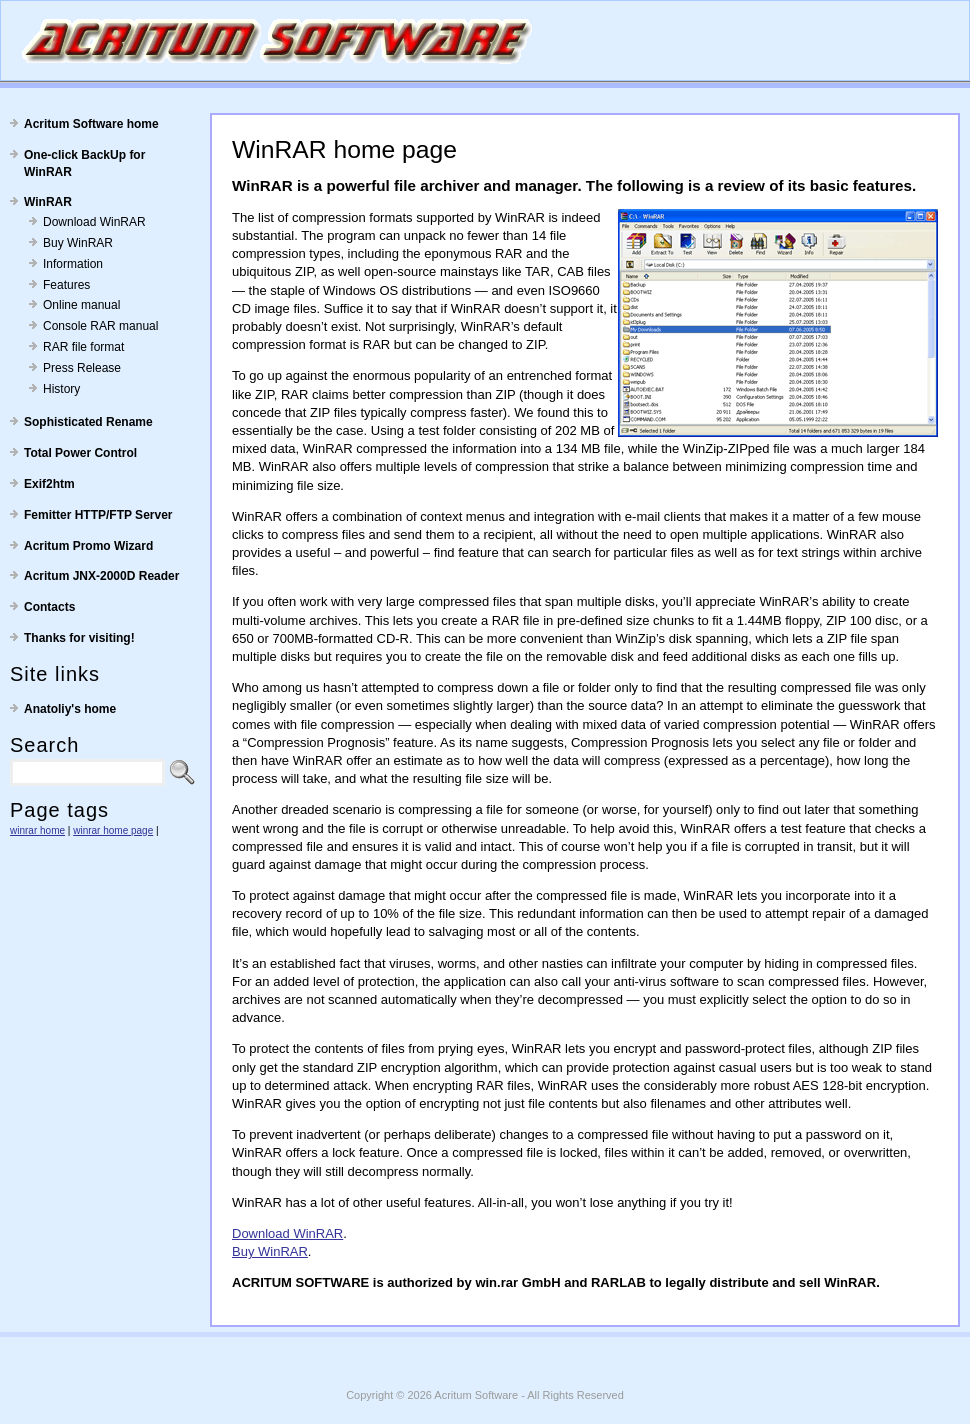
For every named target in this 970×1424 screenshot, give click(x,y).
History (61, 389)
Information (73, 264)
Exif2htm (49, 484)
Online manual (81, 305)
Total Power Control (80, 453)
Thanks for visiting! (79, 638)
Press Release (82, 368)
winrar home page (113, 830)
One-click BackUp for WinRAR (84, 163)
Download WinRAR (94, 222)
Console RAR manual (100, 326)
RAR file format (83, 347)
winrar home (37, 830)
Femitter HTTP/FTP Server (98, 515)
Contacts (49, 607)
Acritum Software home (91, 124)
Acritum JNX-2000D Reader (101, 576)
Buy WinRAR (78, 243)
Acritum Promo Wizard (88, 546)
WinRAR (48, 202)
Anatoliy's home (70, 709)
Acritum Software (476, 1395)
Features (66, 285)
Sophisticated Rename (88, 422)
